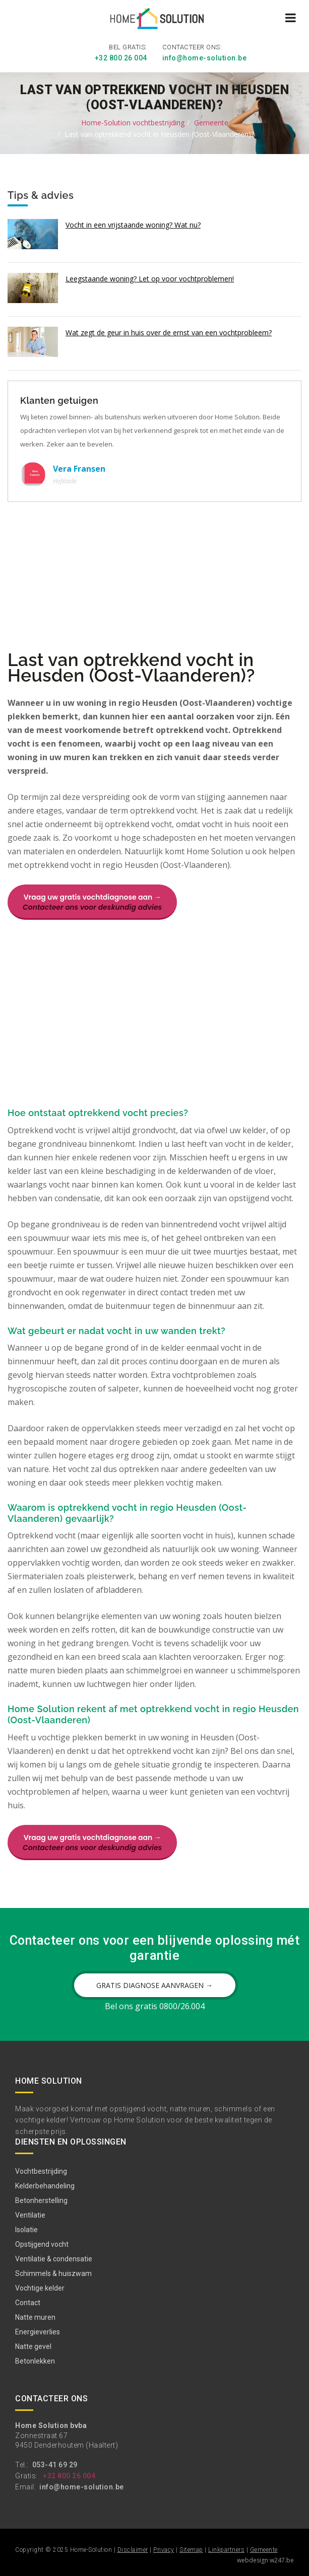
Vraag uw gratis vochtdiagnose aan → (92, 902)
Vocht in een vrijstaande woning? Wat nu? (133, 225)
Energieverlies (37, 2332)
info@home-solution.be (204, 58)
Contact (27, 2303)
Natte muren (35, 2317)
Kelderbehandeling (45, 2186)
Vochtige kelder (40, 2288)
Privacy (163, 2549)
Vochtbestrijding (41, 2171)
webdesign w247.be (265, 2560)
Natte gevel (33, 2346)
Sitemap (191, 2549)
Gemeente (211, 122)
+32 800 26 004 (121, 58)
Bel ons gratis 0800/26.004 (155, 2006)
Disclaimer (132, 2549)
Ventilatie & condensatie (53, 2259)
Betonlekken (35, 2361)
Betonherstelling (41, 2200)
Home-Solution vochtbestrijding (132, 122)
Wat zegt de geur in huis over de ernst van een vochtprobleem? (169, 332)
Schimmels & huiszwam (53, 2273)
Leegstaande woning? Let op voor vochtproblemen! (150, 278)
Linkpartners (226, 2549)
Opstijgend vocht (42, 2244)
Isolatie (26, 2230)
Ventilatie (30, 2215)
